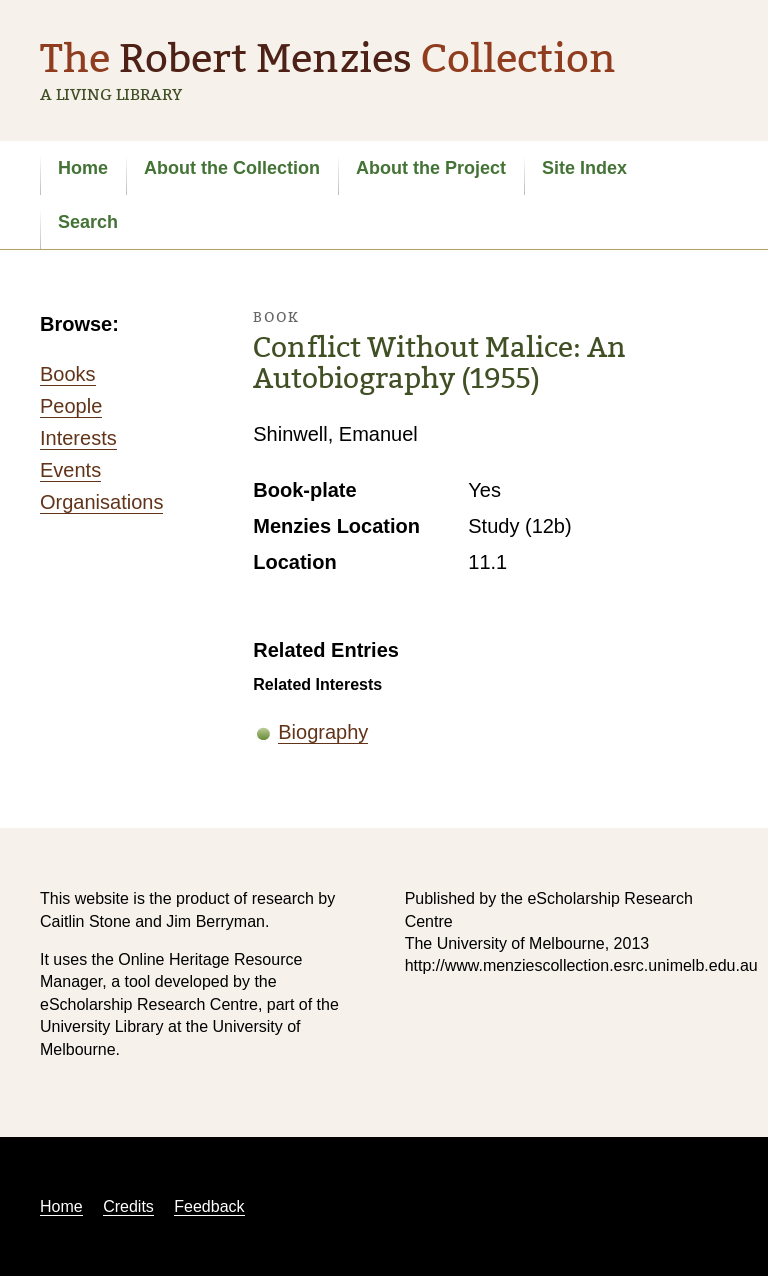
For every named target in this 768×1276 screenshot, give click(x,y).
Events (70, 470)
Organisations (101, 502)
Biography (323, 732)
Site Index (584, 168)
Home (83, 168)
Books (68, 374)
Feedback (209, 1206)
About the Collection (232, 168)
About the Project (431, 168)
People (71, 406)
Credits (128, 1206)
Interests (78, 438)
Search (88, 222)
